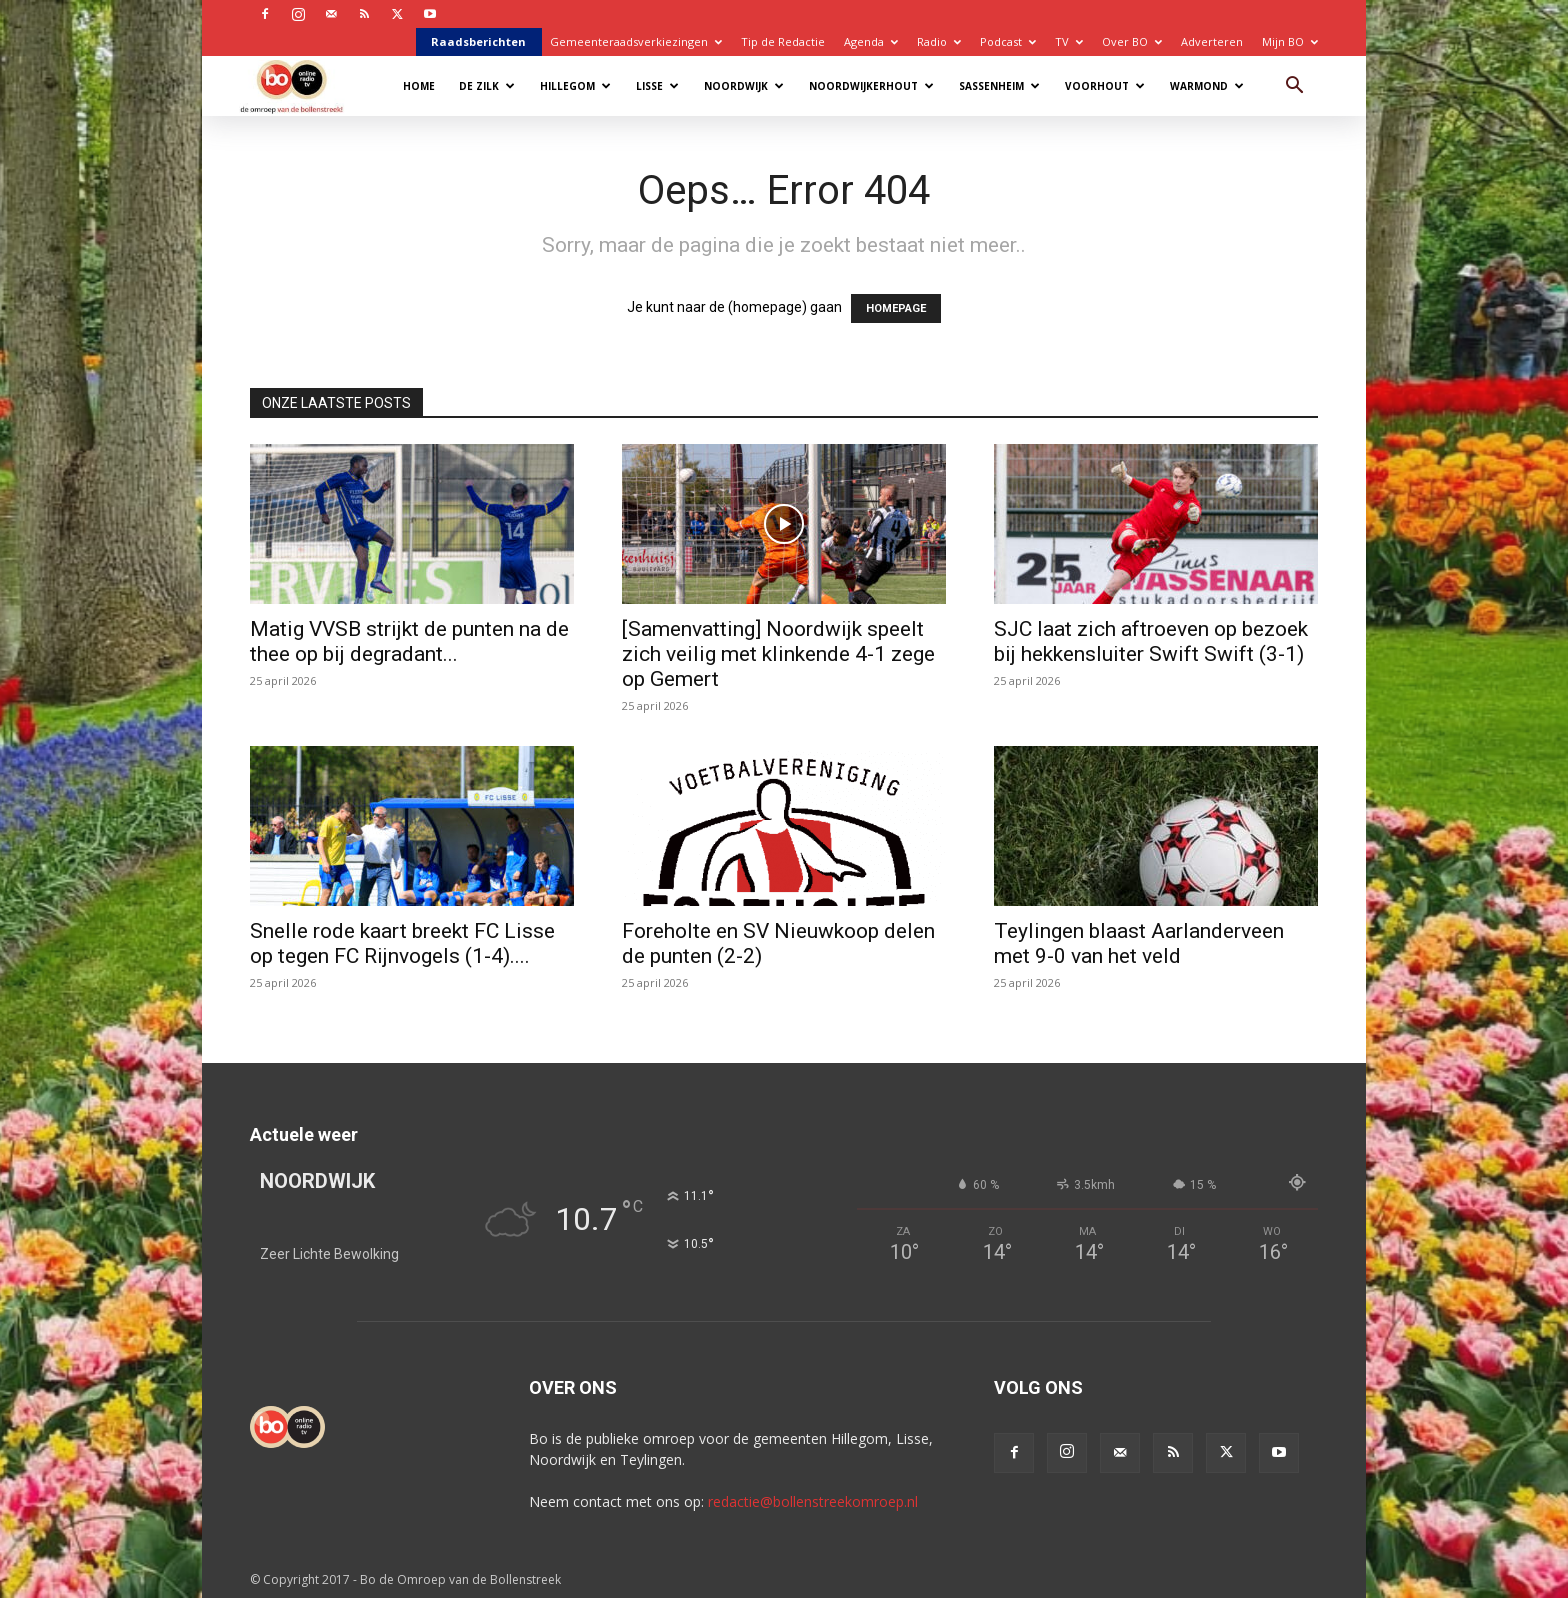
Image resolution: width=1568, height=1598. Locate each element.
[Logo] (301, 85)
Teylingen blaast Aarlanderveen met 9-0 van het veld (1139, 943)
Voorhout (1105, 86)
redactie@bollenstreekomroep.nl (813, 1501)
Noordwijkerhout (871, 86)
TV (1069, 41)
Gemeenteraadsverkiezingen (636, 41)
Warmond (1207, 86)
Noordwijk (744, 86)
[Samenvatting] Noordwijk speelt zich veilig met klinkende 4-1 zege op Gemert (778, 654)
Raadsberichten (478, 41)
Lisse (657, 86)
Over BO (1132, 41)
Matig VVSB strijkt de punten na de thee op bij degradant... (409, 641)
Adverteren (1212, 41)
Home (419, 86)
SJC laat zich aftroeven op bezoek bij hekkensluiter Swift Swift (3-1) (1151, 641)
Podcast (1008, 41)
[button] (1294, 87)
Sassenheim (999, 86)
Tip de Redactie (783, 41)
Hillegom (575, 86)
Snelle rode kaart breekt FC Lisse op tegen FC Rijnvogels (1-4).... (402, 943)
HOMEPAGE (896, 308)
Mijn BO (1290, 41)
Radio (939, 41)
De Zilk (487, 86)
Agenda (871, 41)
